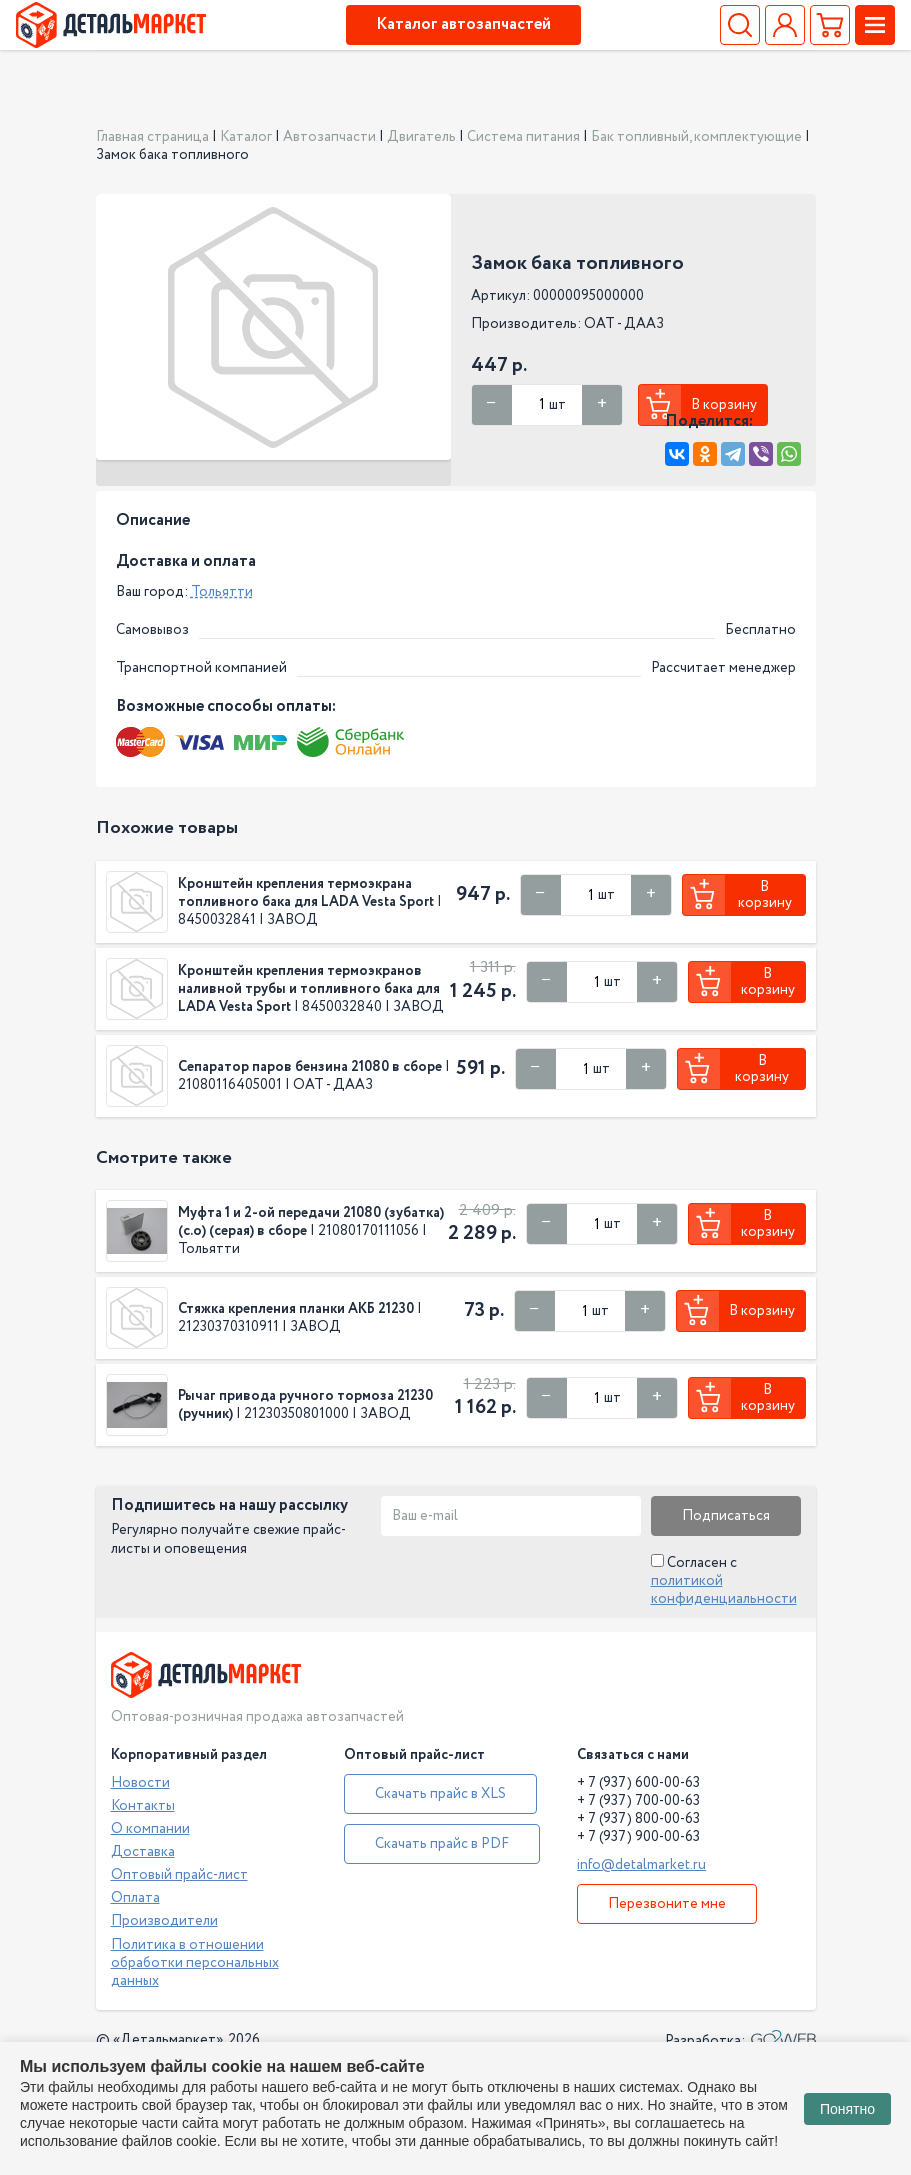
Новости (140, 1783)
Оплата (135, 1898)
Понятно (847, 2109)
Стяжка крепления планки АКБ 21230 (296, 1309)
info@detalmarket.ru (641, 1865)
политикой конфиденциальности (724, 1590)
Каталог (246, 137)
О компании (150, 1829)
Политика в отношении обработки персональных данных (195, 1963)
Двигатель (421, 137)
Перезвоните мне (667, 1904)
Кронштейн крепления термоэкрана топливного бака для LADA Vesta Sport (306, 893)
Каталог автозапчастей (463, 24)
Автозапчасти (329, 137)
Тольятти (222, 592)
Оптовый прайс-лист (179, 1875)
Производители (164, 1921)
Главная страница (152, 137)
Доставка (143, 1852)
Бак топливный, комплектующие (696, 137)
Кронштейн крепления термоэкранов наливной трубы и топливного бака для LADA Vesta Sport (309, 989)
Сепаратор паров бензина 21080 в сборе (310, 1067)
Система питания (523, 137)
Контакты (143, 1806)
